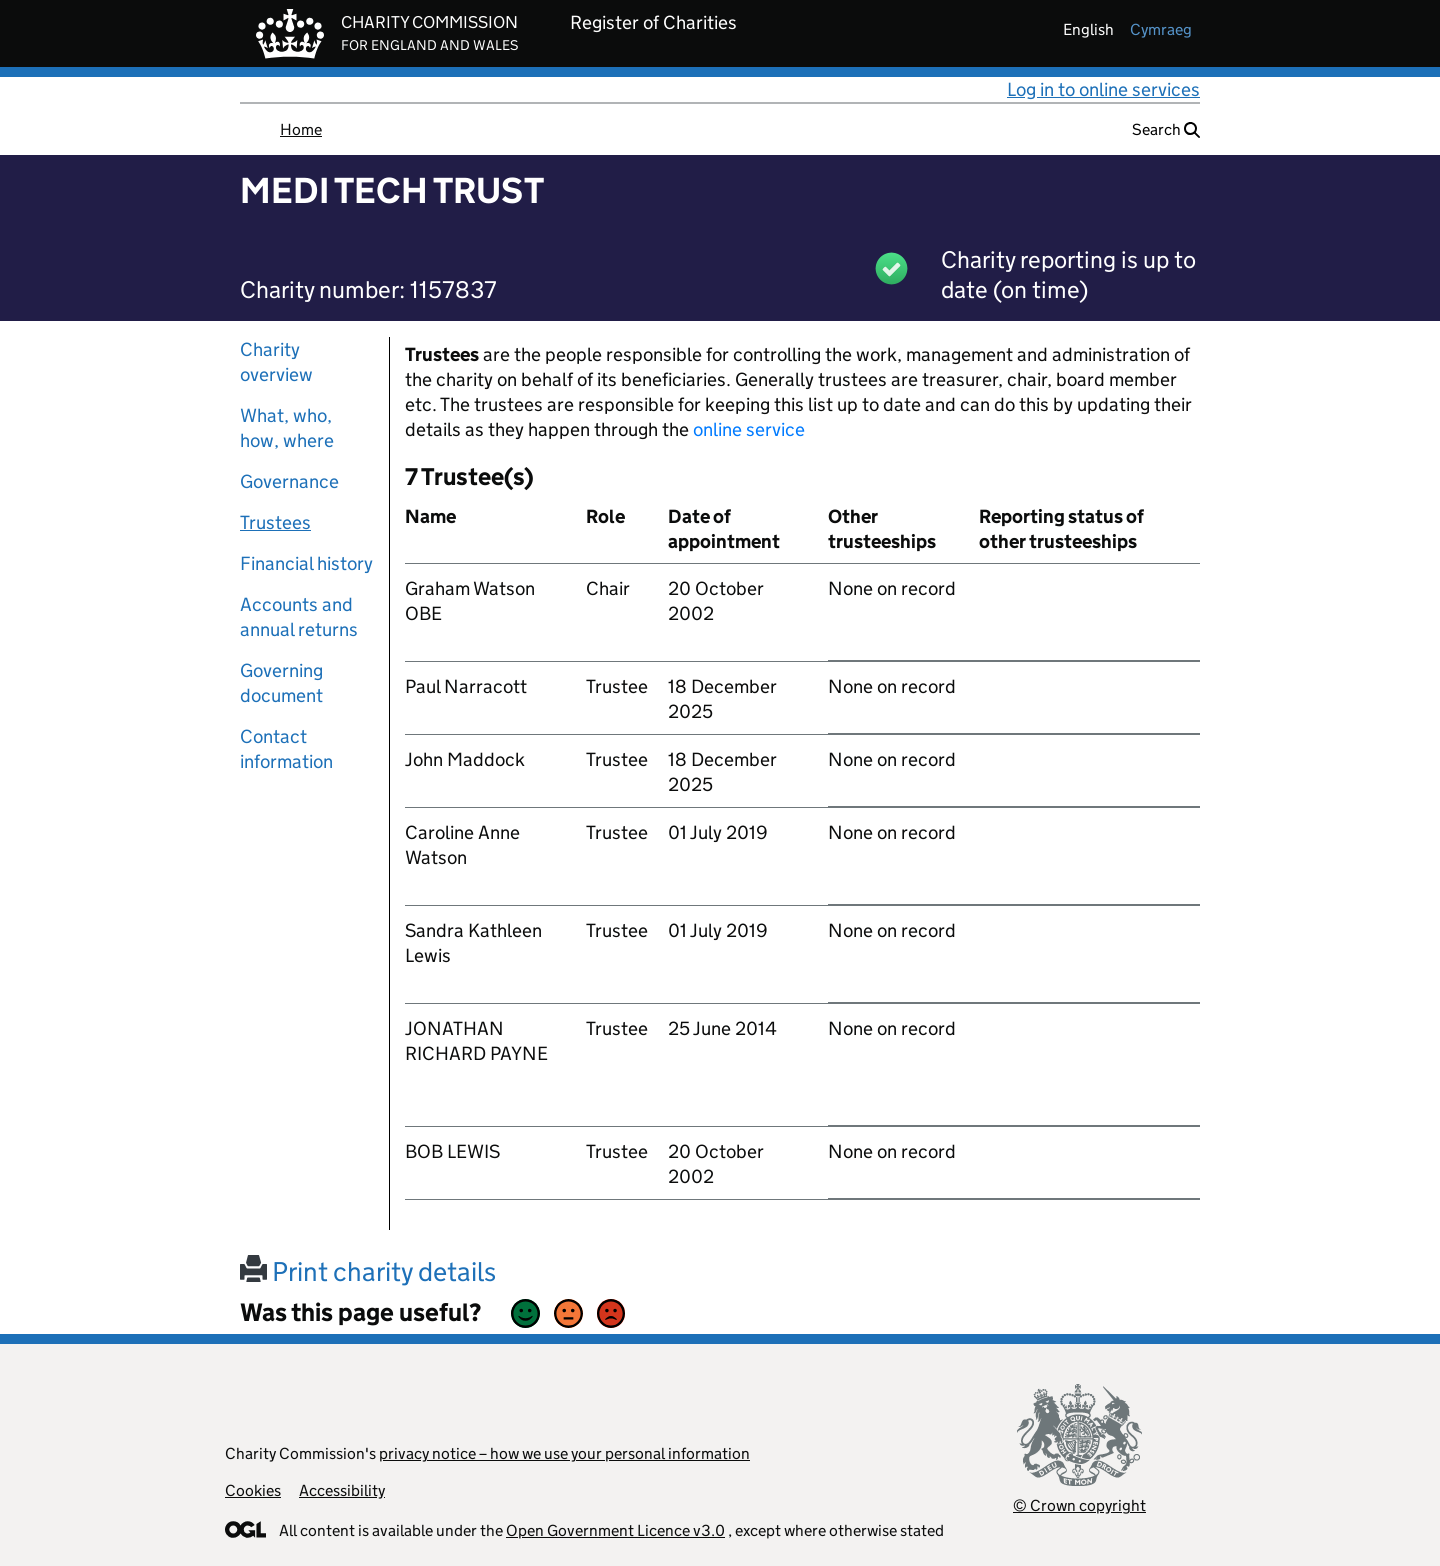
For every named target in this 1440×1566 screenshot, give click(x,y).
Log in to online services (1103, 89)
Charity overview (276, 362)
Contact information (286, 749)
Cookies (253, 1490)
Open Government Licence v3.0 (615, 1530)
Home (301, 129)
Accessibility (342, 1490)
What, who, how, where (287, 428)
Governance (289, 481)
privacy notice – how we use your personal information (564, 1453)
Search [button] (1166, 129)
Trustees (275, 522)
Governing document (281, 683)
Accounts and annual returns (299, 617)
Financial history (306, 563)
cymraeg (1161, 29)
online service (749, 429)
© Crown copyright (1079, 1505)
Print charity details (368, 1271)
